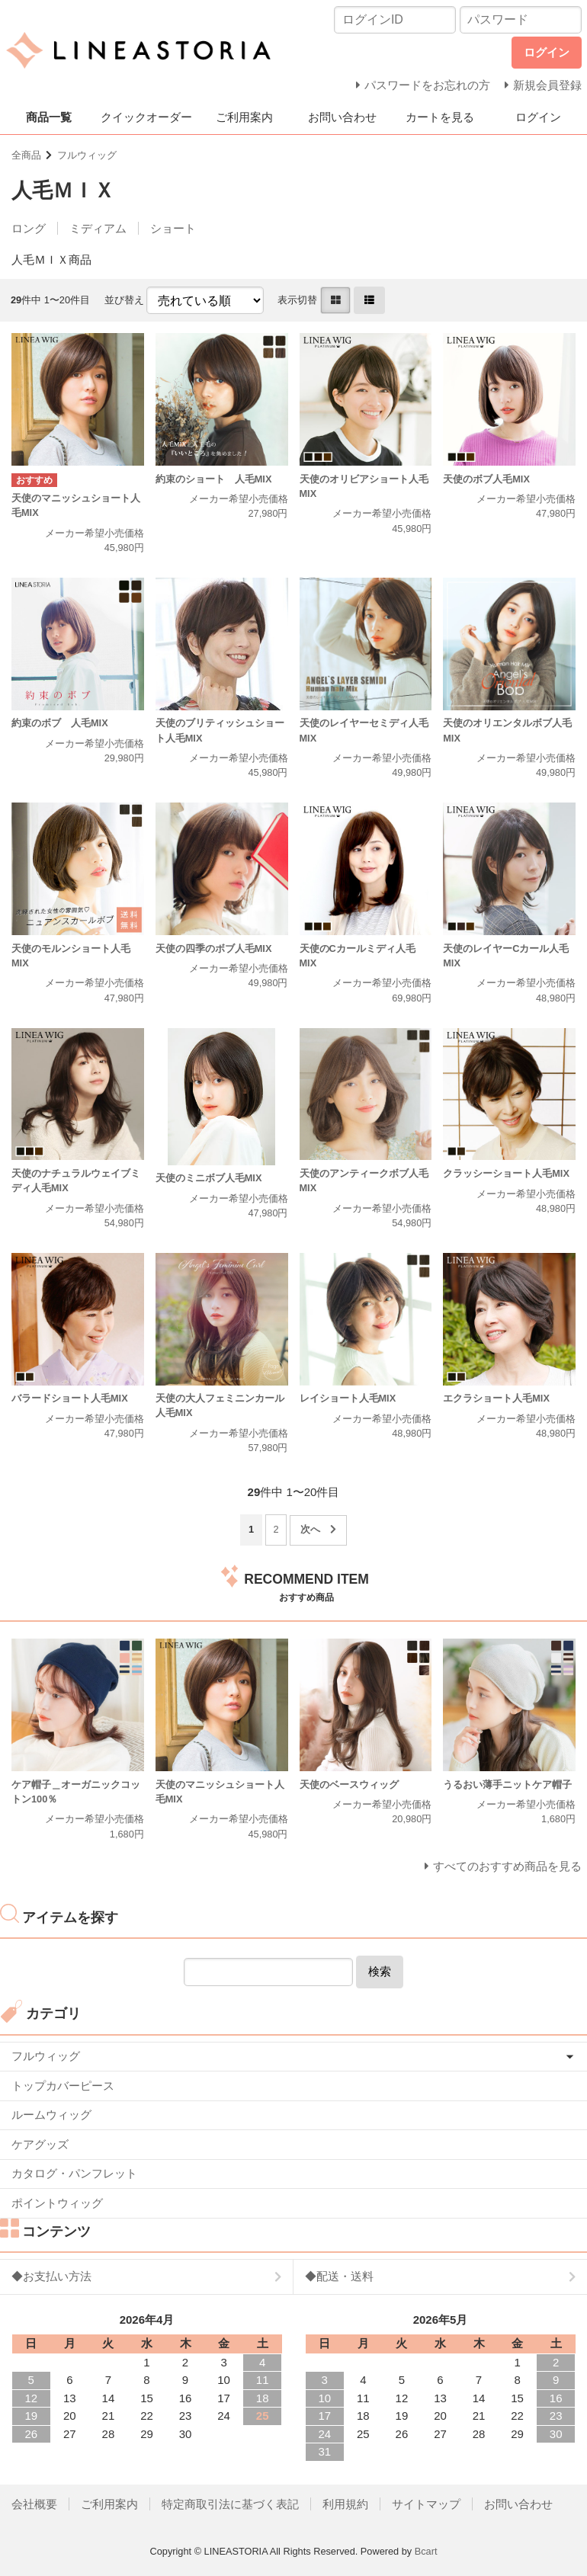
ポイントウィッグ (57, 2202)
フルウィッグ (87, 155)
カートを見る (440, 117)
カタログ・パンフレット (74, 2173)
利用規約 (345, 2504)
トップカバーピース (62, 2085)
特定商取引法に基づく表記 (230, 2504)
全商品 (26, 155)
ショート (173, 228)
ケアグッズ (40, 2144)
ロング (28, 228)
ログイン (538, 117)
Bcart (426, 2551)
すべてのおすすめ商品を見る (507, 1866)
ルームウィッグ (51, 2114)
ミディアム (98, 228)
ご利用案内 (244, 117)
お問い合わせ (342, 117)
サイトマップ (426, 2504)
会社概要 (34, 2504)
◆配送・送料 (339, 2276)
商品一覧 (49, 117)
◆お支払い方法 (51, 2276)
